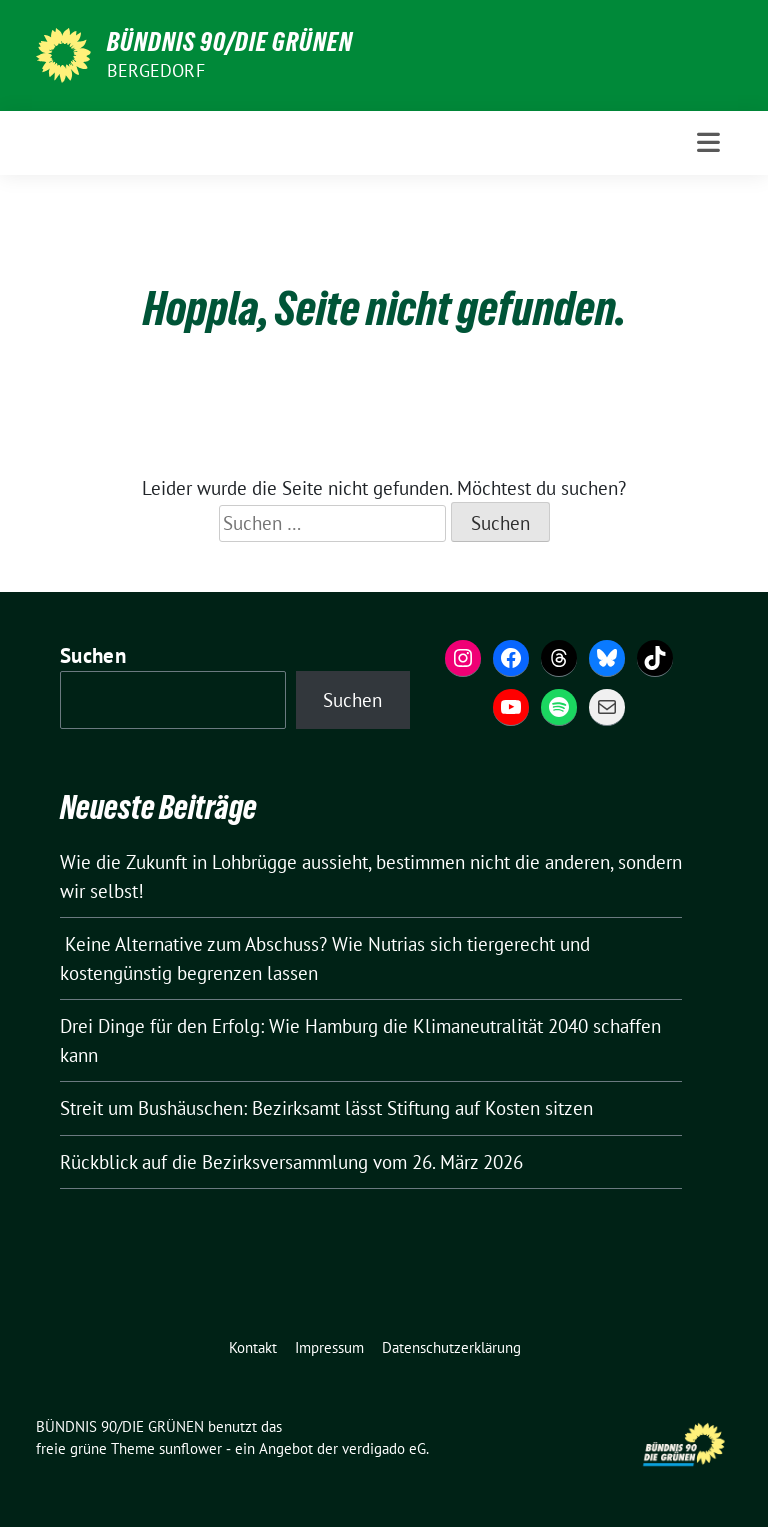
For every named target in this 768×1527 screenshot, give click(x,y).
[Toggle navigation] (708, 142)
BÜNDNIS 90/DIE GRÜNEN (230, 42)
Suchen (93, 655)
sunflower (190, 1448)
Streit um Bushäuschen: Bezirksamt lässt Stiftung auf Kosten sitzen (326, 1108)
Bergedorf (156, 70)
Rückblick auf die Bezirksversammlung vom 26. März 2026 (291, 1162)
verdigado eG (384, 1448)
